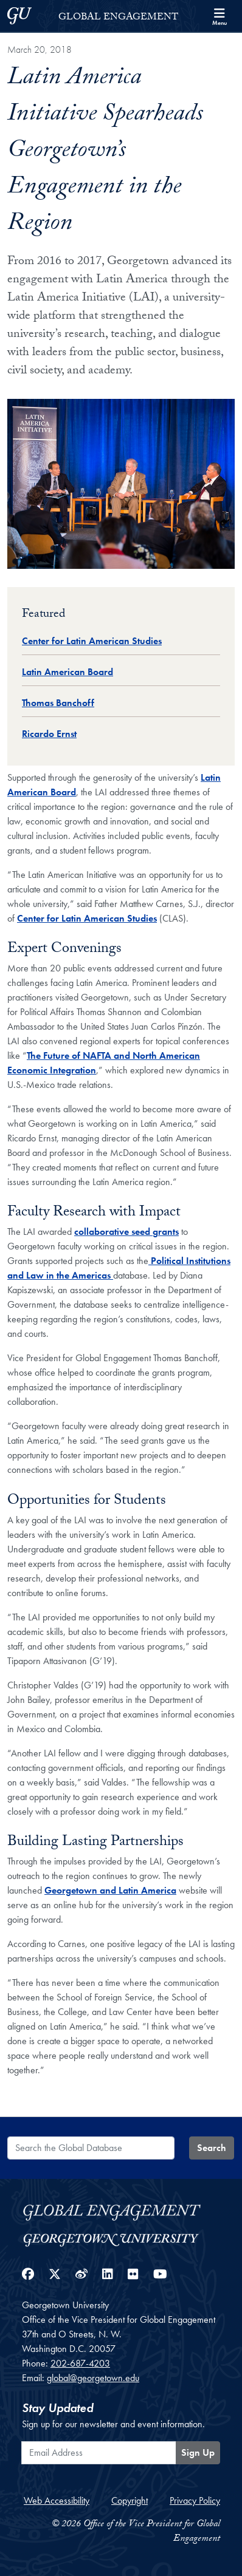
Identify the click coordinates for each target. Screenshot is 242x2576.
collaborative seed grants (126, 1231)
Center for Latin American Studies (87, 918)
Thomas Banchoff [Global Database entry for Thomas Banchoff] (58, 702)
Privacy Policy (195, 2500)
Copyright (129, 2500)
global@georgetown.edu (93, 2377)
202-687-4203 (80, 2363)
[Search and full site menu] (219, 15)
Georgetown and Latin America (110, 1890)
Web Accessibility (56, 2500)
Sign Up (198, 2452)
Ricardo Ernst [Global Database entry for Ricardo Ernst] (49, 733)
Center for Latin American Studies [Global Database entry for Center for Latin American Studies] (92, 640)
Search (211, 2147)
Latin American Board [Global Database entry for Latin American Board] (67, 671)
